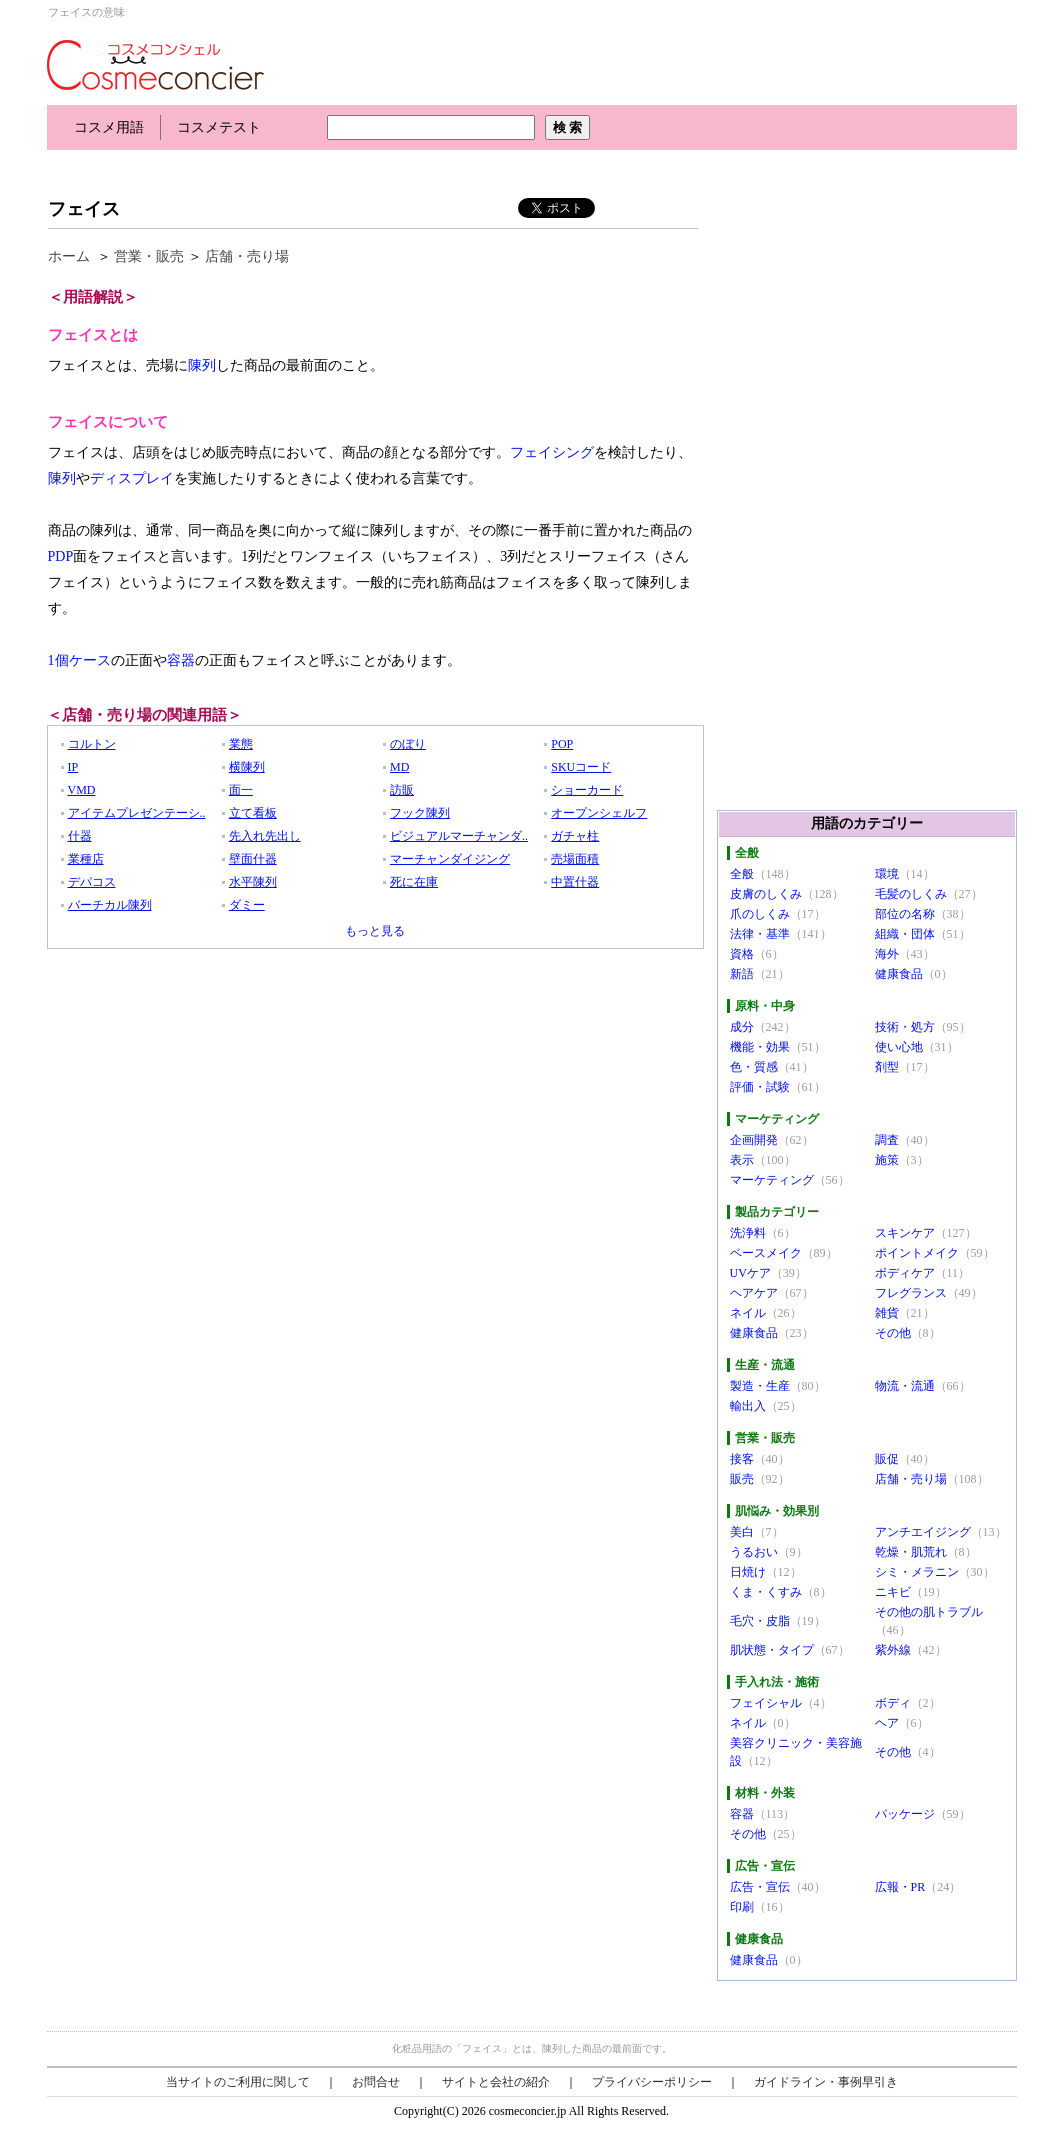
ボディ (893, 1703)
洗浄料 (748, 1233)
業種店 (86, 859)
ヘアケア (754, 1293)
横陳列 (247, 767)
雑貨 (887, 1313)
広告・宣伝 (760, 1887)
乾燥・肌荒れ (911, 1552)
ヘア (887, 1723)
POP (562, 744)
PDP (61, 556)
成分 (742, 1027)
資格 (742, 954)
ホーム (69, 256)
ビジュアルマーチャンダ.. (459, 836)
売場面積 (575, 859)
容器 (181, 660)
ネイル (748, 1313)
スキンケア (905, 1233)
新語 (742, 974)
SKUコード (581, 767)
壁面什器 (253, 859)
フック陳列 (420, 813)
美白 (742, 1532)
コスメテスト (219, 127)
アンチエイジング (923, 1532)
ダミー (247, 905)
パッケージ (905, 1814)
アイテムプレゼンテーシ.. (137, 813)
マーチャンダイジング (450, 859)
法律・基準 (760, 934)
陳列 (202, 365)
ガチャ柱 (575, 836)
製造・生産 (760, 1386)
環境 (887, 874)
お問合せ (376, 2082)
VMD (82, 790)
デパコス (92, 882)
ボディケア (905, 1273)
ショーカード (587, 790)
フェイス (84, 209)
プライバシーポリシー (652, 2082)
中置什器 (575, 882)
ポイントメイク (917, 1253)
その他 (893, 1333)
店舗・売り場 (247, 256)
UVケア (750, 1273)
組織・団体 (905, 934)
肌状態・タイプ (772, 1650)
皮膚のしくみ (766, 894)
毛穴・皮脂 (760, 1621)
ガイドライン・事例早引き (826, 2082)
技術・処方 (905, 1027)
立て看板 (253, 813)
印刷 (742, 1907)
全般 (742, 874)
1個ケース (79, 660)
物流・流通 (905, 1386)
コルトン (92, 744)
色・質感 (754, 1067)
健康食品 (899, 974)
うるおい (754, 1552)
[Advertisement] (411, 167)
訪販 (402, 790)
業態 (241, 744)
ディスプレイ (132, 478)
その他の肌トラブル (929, 1612)
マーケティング (772, 1180)
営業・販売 (149, 256)
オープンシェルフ (599, 813)
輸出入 (748, 1406)
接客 (742, 1459)
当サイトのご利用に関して (238, 2082)
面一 (241, 790)
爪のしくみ (760, 914)
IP (73, 767)
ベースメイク (766, 1253)
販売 (742, 1479)
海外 (887, 954)
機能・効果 (760, 1047)
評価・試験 (760, 1087)
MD (399, 767)
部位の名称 (905, 914)
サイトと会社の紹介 (496, 2082)
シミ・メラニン (917, 1572)
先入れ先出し (265, 836)
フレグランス (911, 1293)
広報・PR (900, 1887)
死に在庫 (414, 882)
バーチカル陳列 (110, 905)
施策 (887, 1160)
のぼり (408, 744)
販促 (887, 1459)
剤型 (887, 1067)
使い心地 (899, 1047)
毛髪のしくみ (911, 894)
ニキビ (893, 1592)
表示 (742, 1160)
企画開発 (754, 1140)
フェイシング (552, 452)
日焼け (748, 1572)
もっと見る (375, 931)
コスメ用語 (109, 127)
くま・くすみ (766, 1592)
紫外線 (893, 1650)
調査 (887, 1140)
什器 (80, 836)
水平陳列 (253, 882)
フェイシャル (766, 1703)
